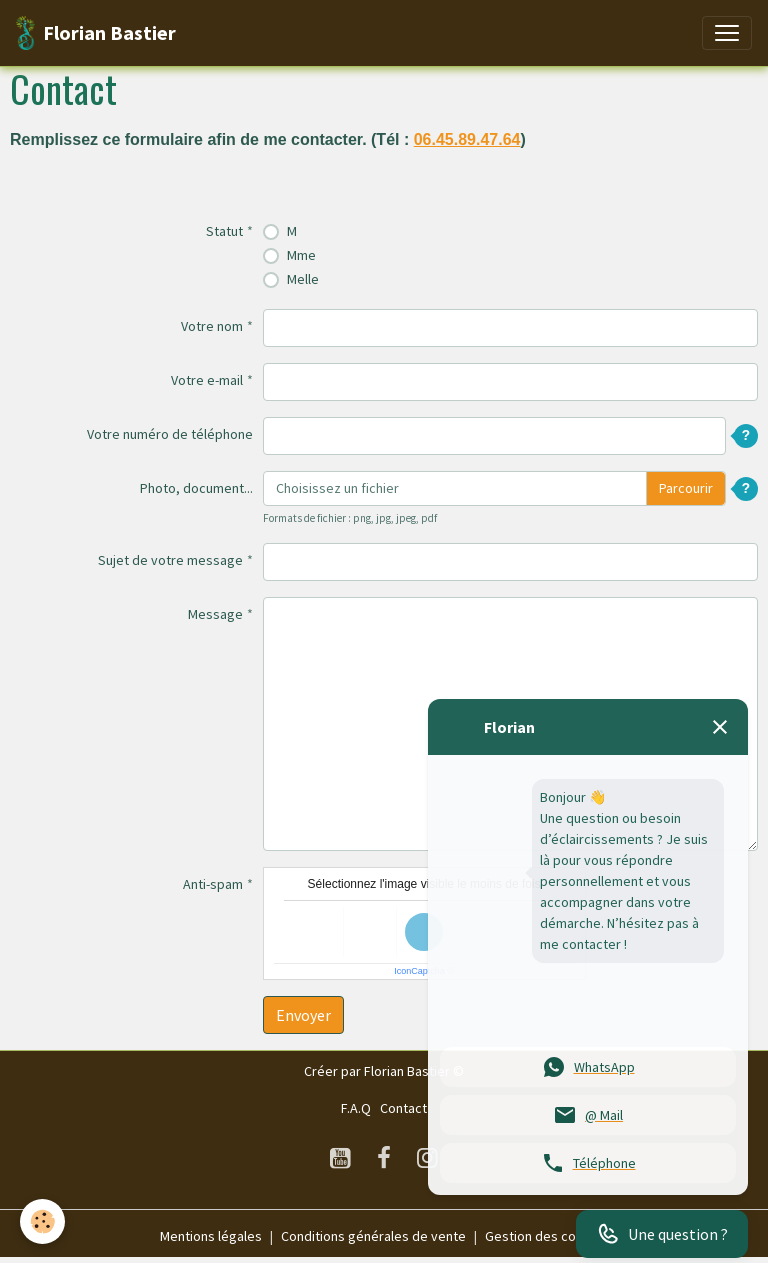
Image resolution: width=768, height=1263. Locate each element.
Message (215, 614)
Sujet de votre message (170, 560)
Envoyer (303, 1015)
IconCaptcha (419, 971)
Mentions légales (211, 1236)
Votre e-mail (207, 380)
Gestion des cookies (547, 1236)
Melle (303, 279)
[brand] (96, 33)
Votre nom (212, 326)
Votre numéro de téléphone (170, 434)
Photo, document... (196, 488)
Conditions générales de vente (373, 1236)
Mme (301, 255)
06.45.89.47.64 (467, 139)
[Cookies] (42, 1221)
